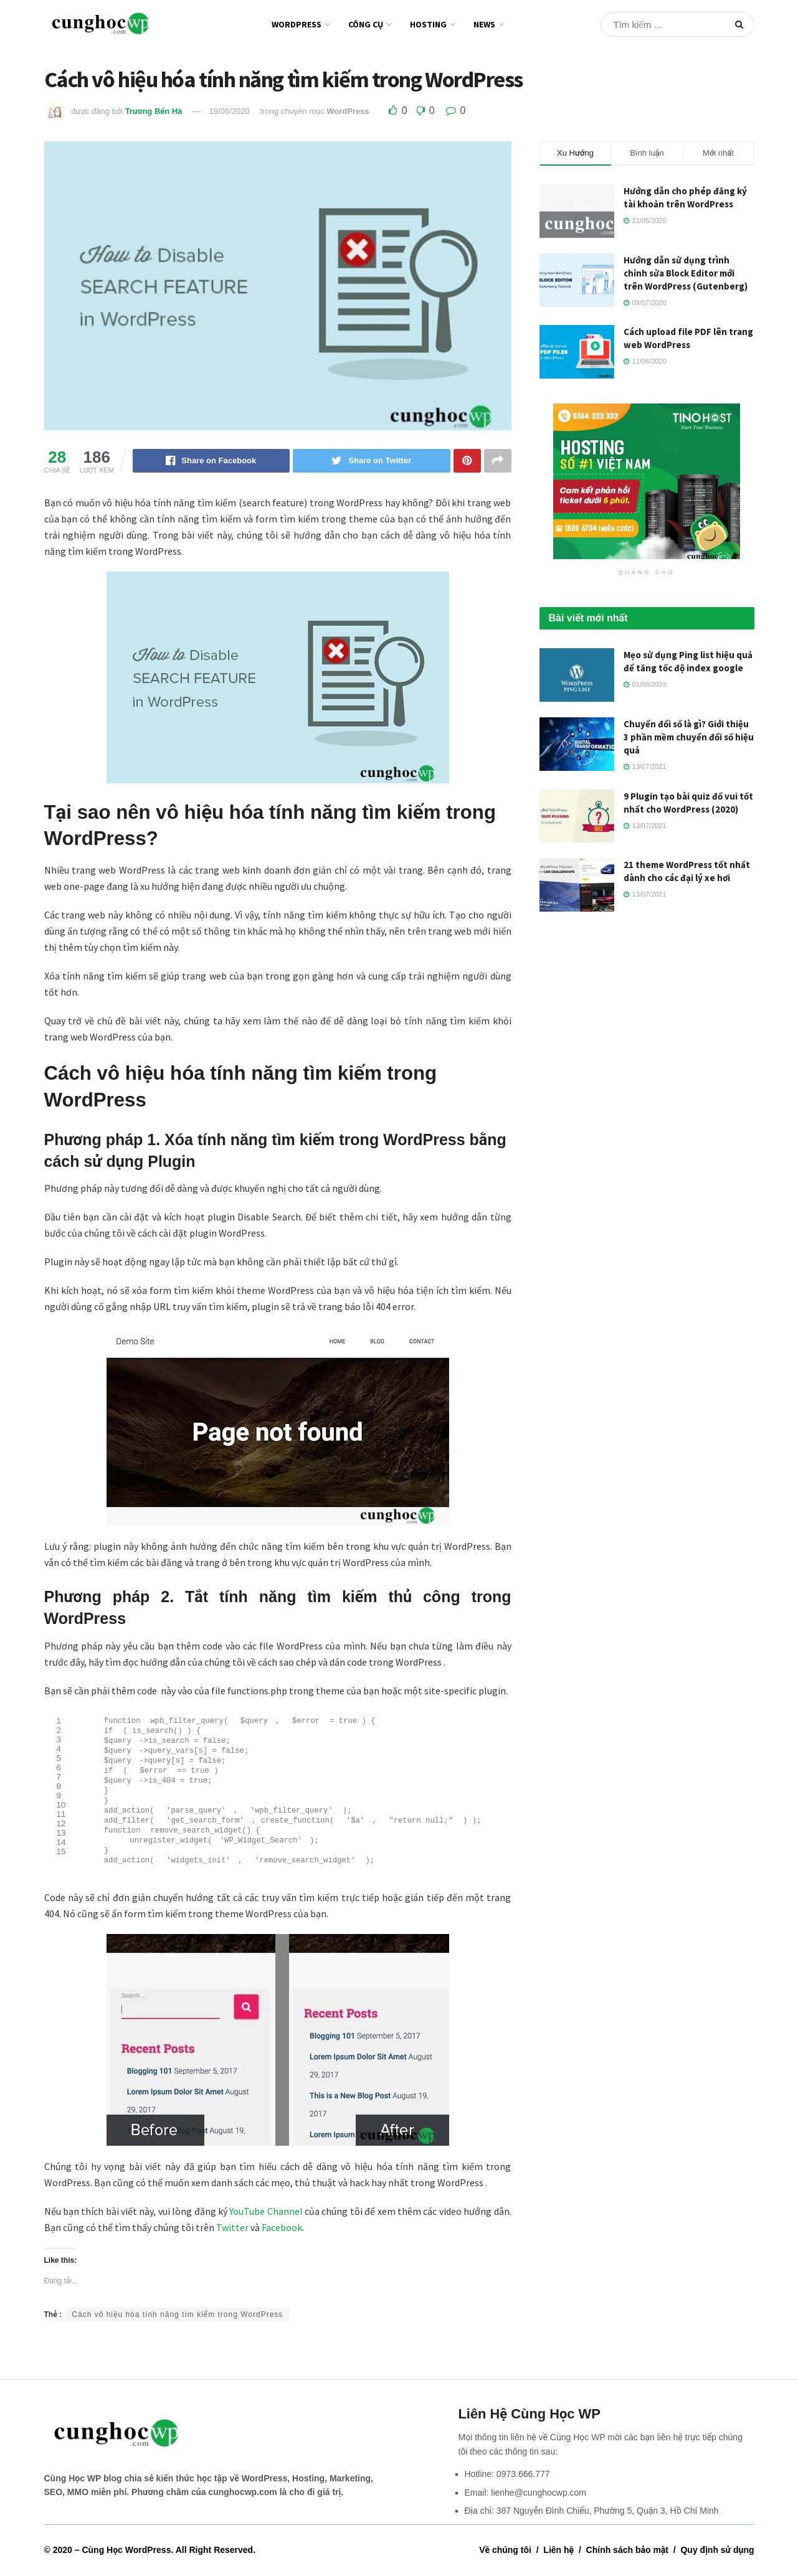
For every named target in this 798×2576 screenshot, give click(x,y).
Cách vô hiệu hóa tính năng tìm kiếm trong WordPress (177, 2323)
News (484, 24)
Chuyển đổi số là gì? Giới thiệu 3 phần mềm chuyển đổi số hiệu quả (689, 737)
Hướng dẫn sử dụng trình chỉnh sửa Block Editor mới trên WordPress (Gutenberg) (686, 273)
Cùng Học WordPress (126, 2559)
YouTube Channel (265, 2220)
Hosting (428, 24)
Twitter (232, 2236)
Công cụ (365, 24)
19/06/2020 (229, 111)
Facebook (282, 2236)
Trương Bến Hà (154, 111)
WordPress (296, 24)
